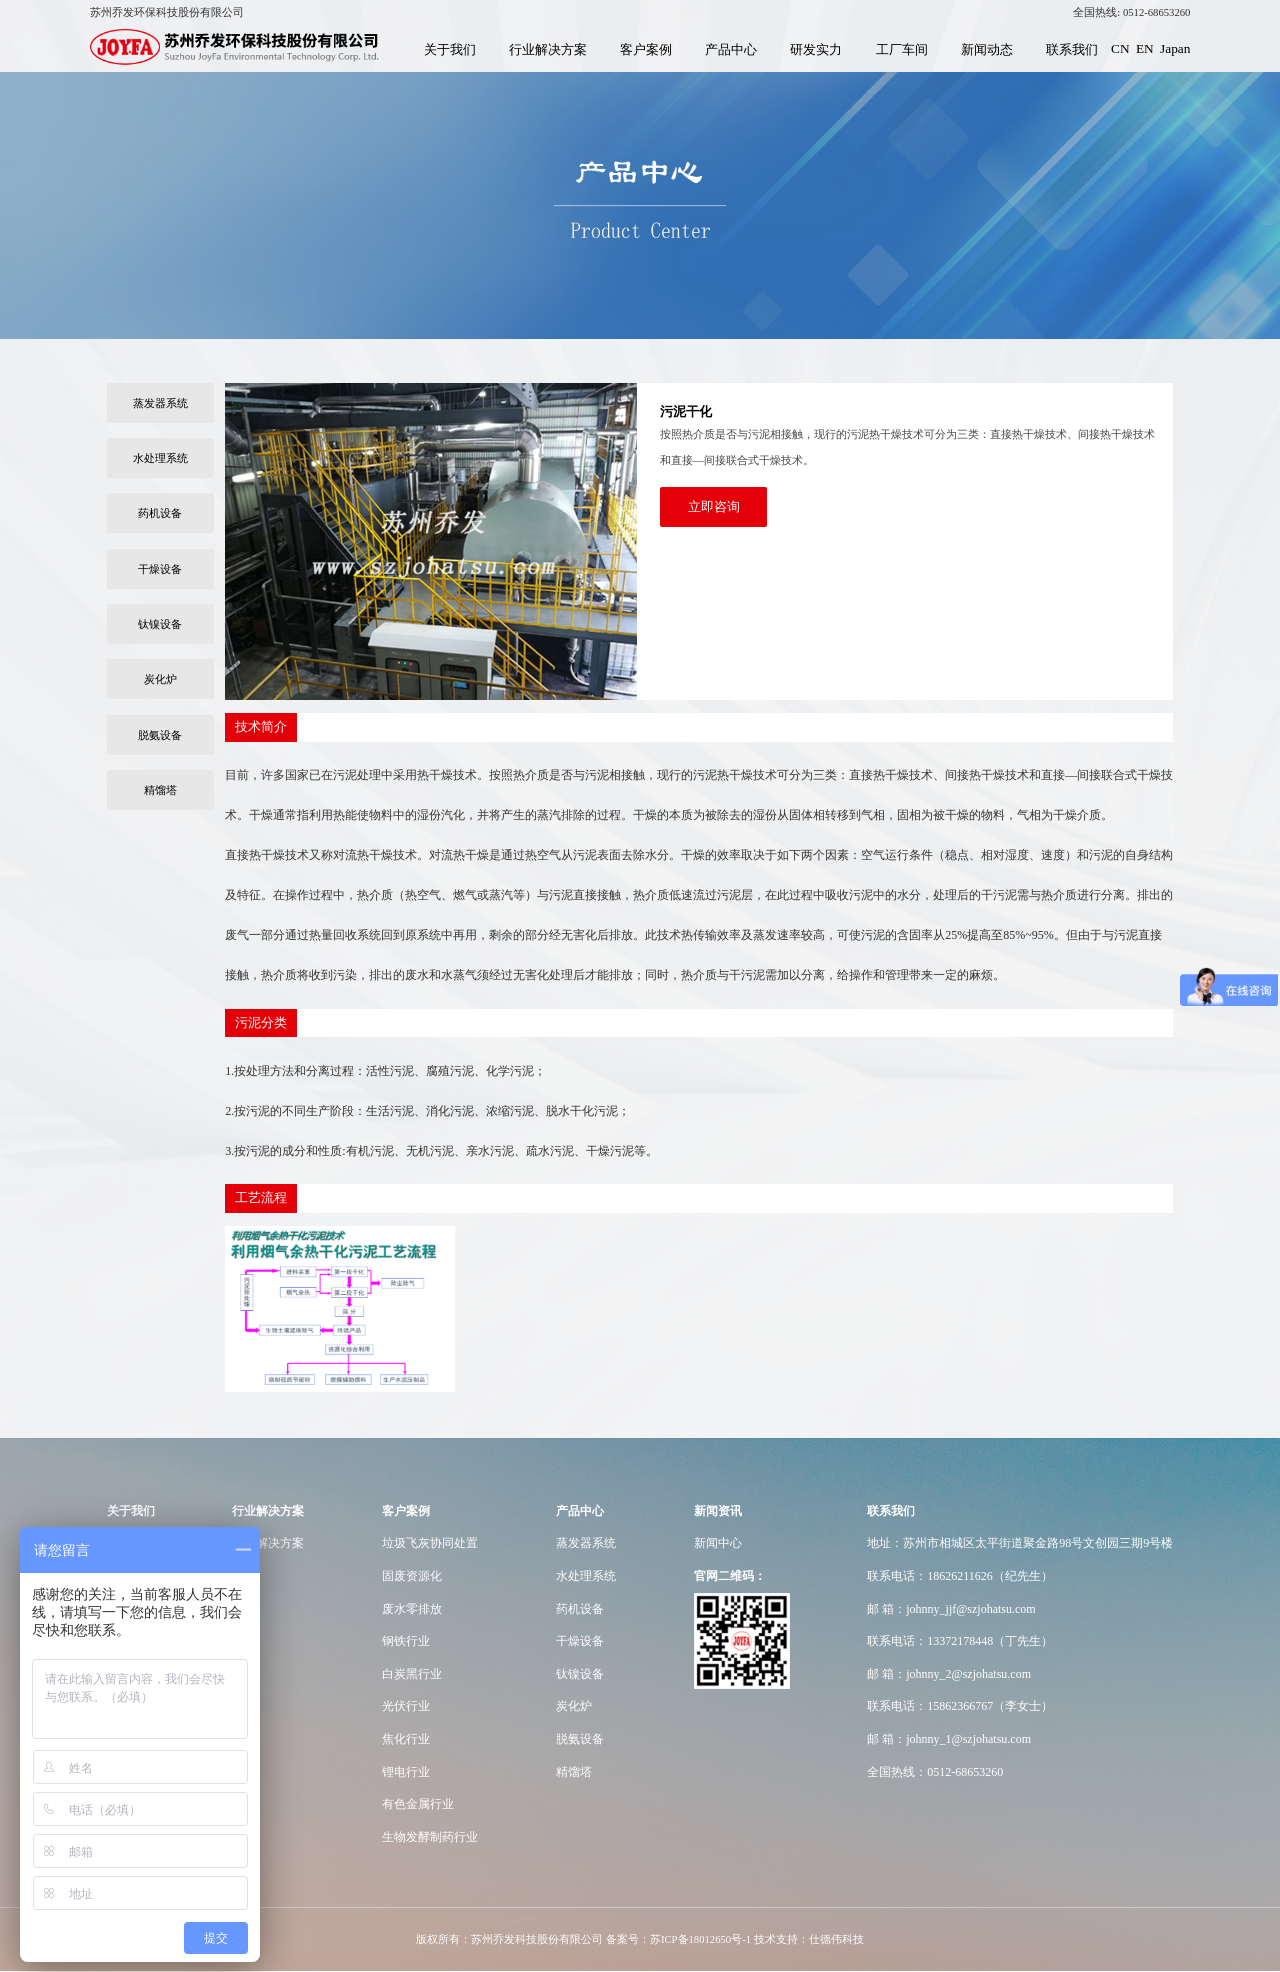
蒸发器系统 (160, 403)
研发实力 (816, 49)
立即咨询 (714, 506)
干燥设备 (160, 569)
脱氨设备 (160, 735)
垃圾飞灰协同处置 (430, 1543)
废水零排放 (412, 1609)
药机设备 (160, 513)
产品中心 (731, 49)
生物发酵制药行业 (430, 1837)
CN (1120, 48)
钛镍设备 (160, 624)
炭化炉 (160, 679)
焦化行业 (406, 1739)
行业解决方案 (548, 49)
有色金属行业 (418, 1804)
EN (1145, 48)
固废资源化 (412, 1576)
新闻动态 (987, 49)
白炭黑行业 (412, 1674)
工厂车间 (902, 49)
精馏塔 (160, 790)
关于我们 (450, 49)
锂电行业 (406, 1772)
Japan (1175, 48)
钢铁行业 (406, 1641)
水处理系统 (160, 458)
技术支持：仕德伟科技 (809, 1939)
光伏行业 (406, 1706)
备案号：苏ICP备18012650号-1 (678, 1939)
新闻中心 (718, 1543)
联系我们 (1072, 49)
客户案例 (646, 49)
